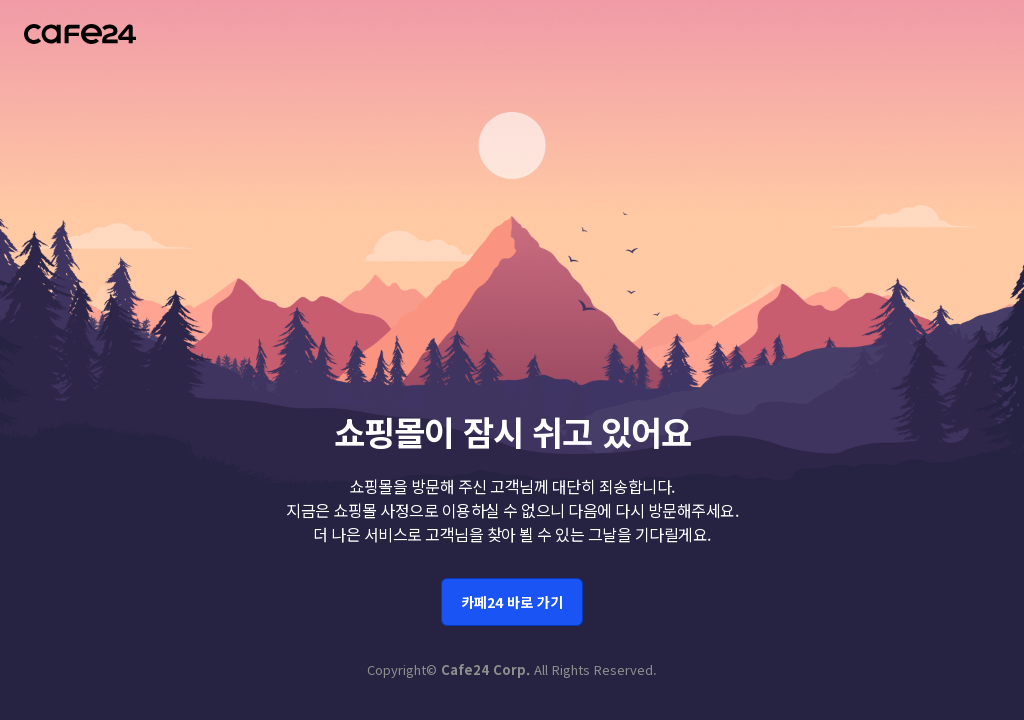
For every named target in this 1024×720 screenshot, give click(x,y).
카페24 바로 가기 (512, 596)
